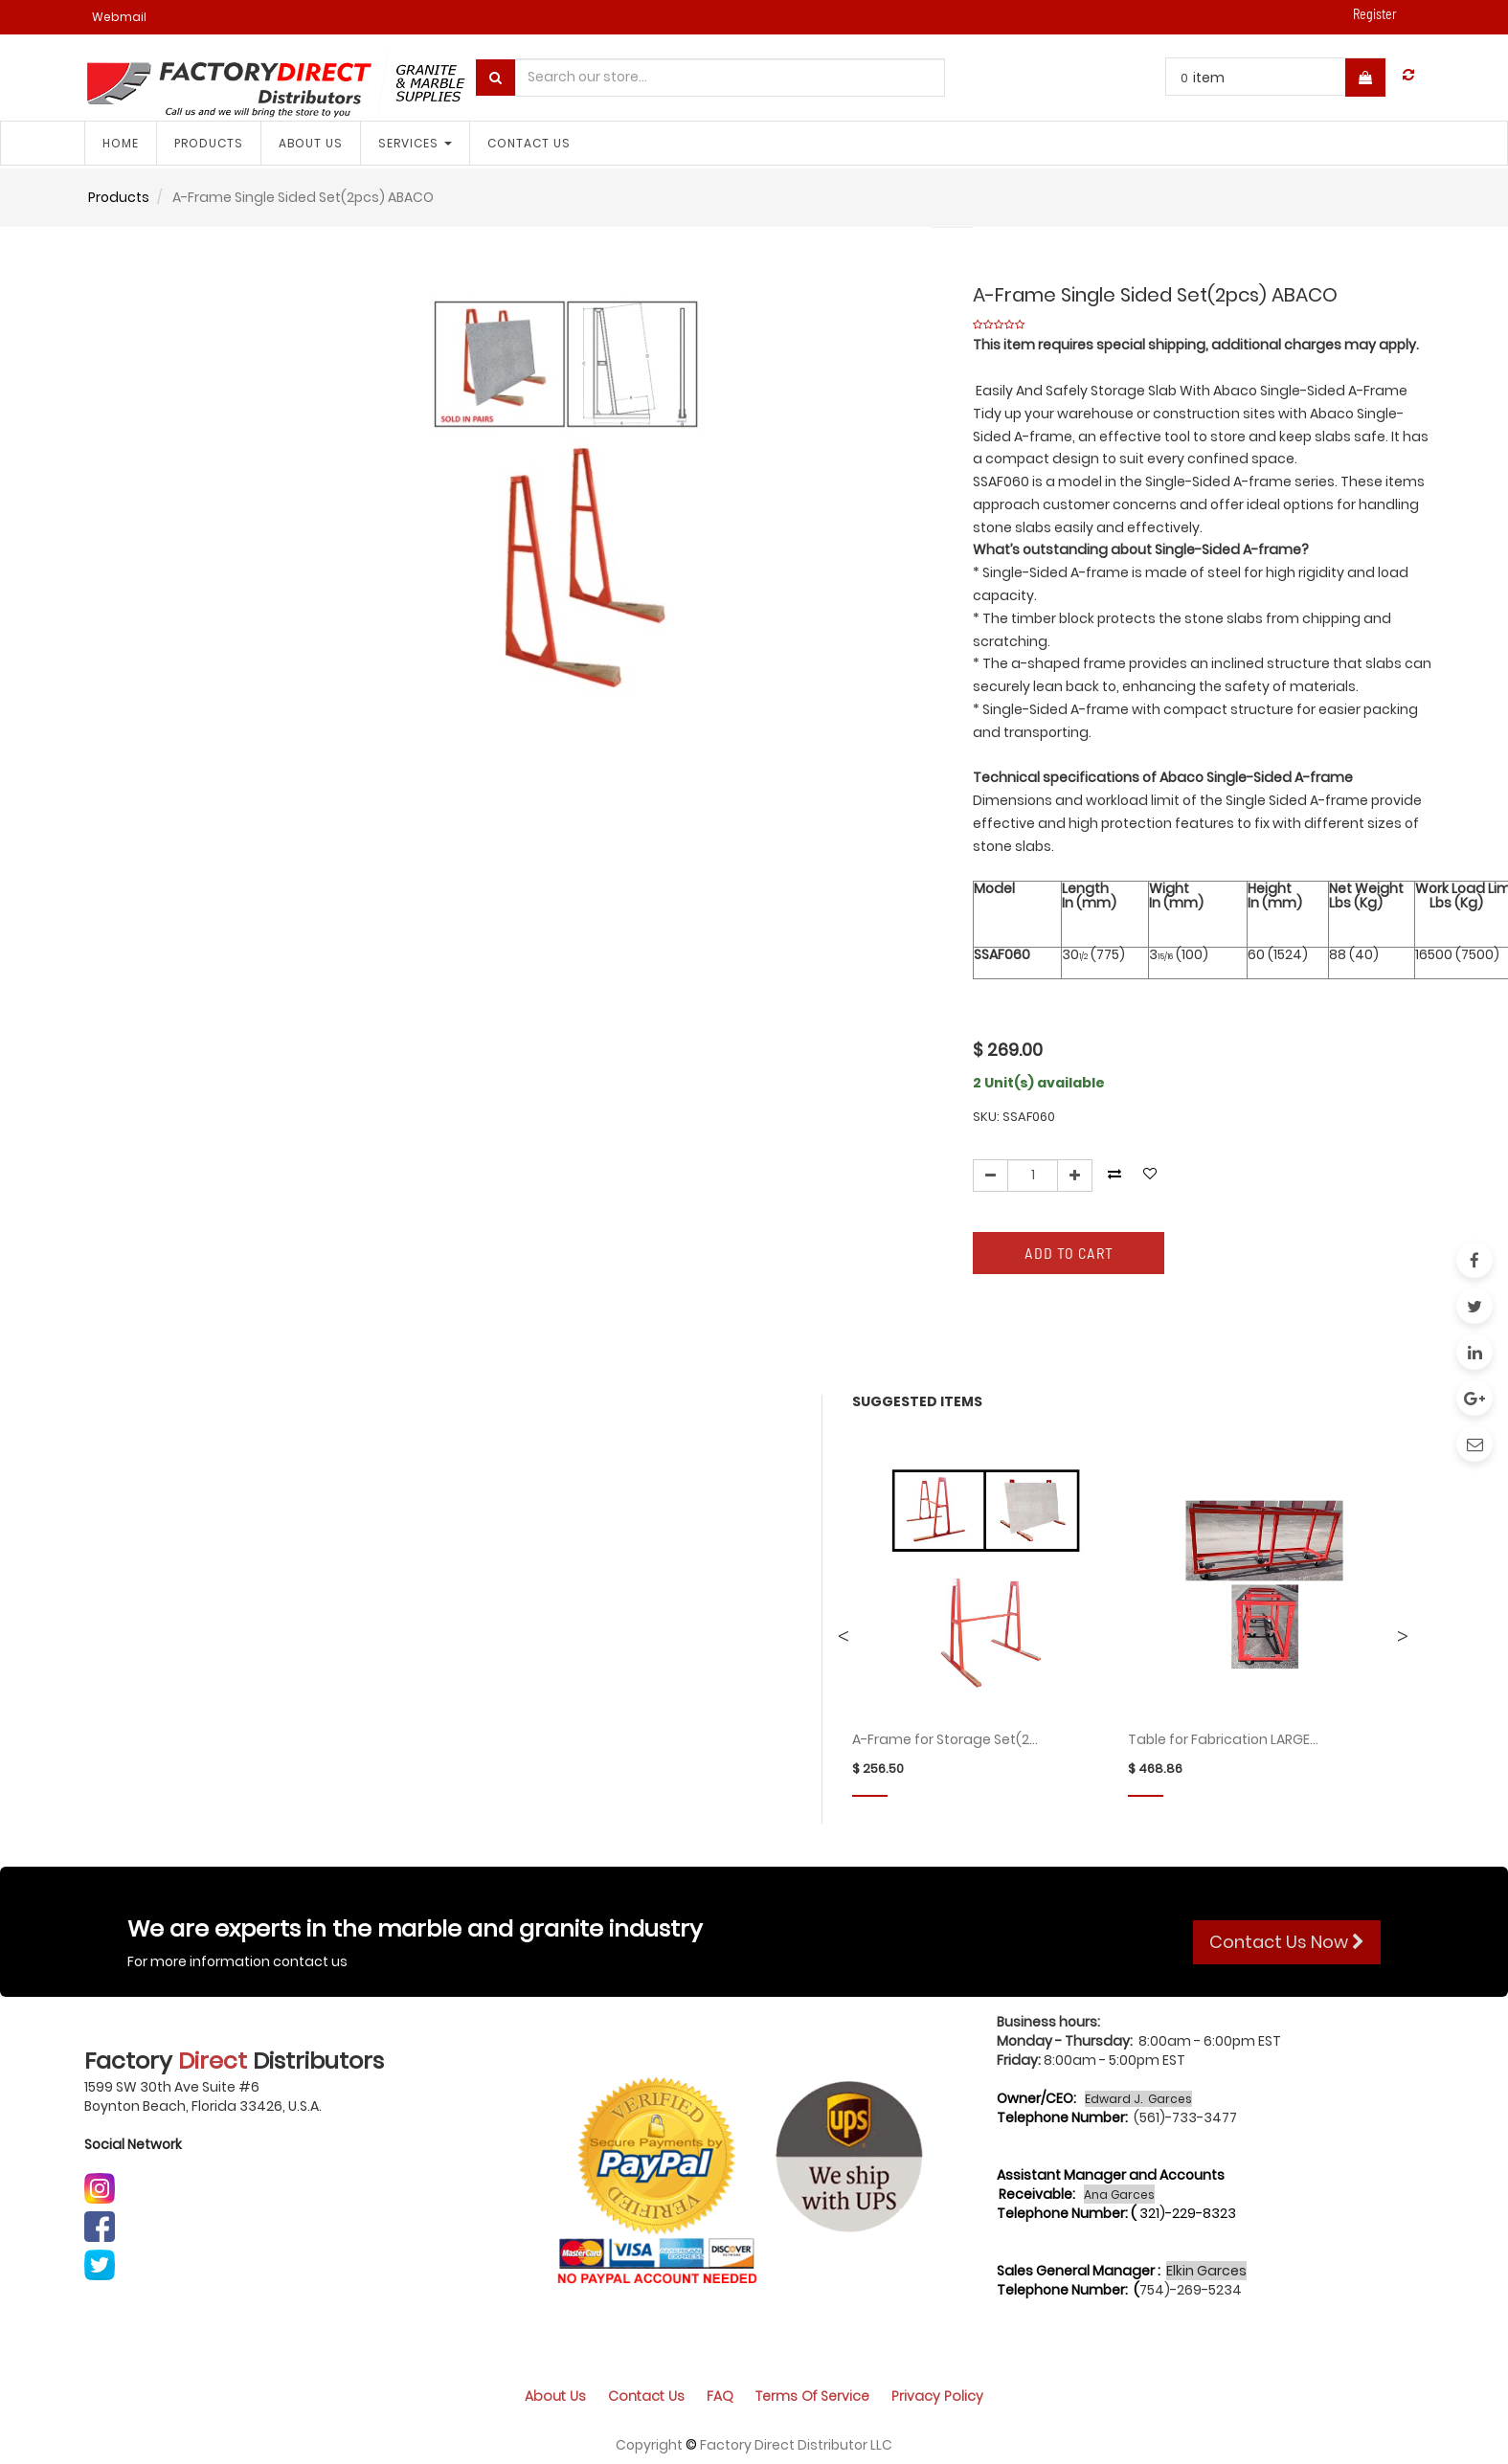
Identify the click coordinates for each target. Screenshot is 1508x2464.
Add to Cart (1069, 1252)
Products (118, 197)
